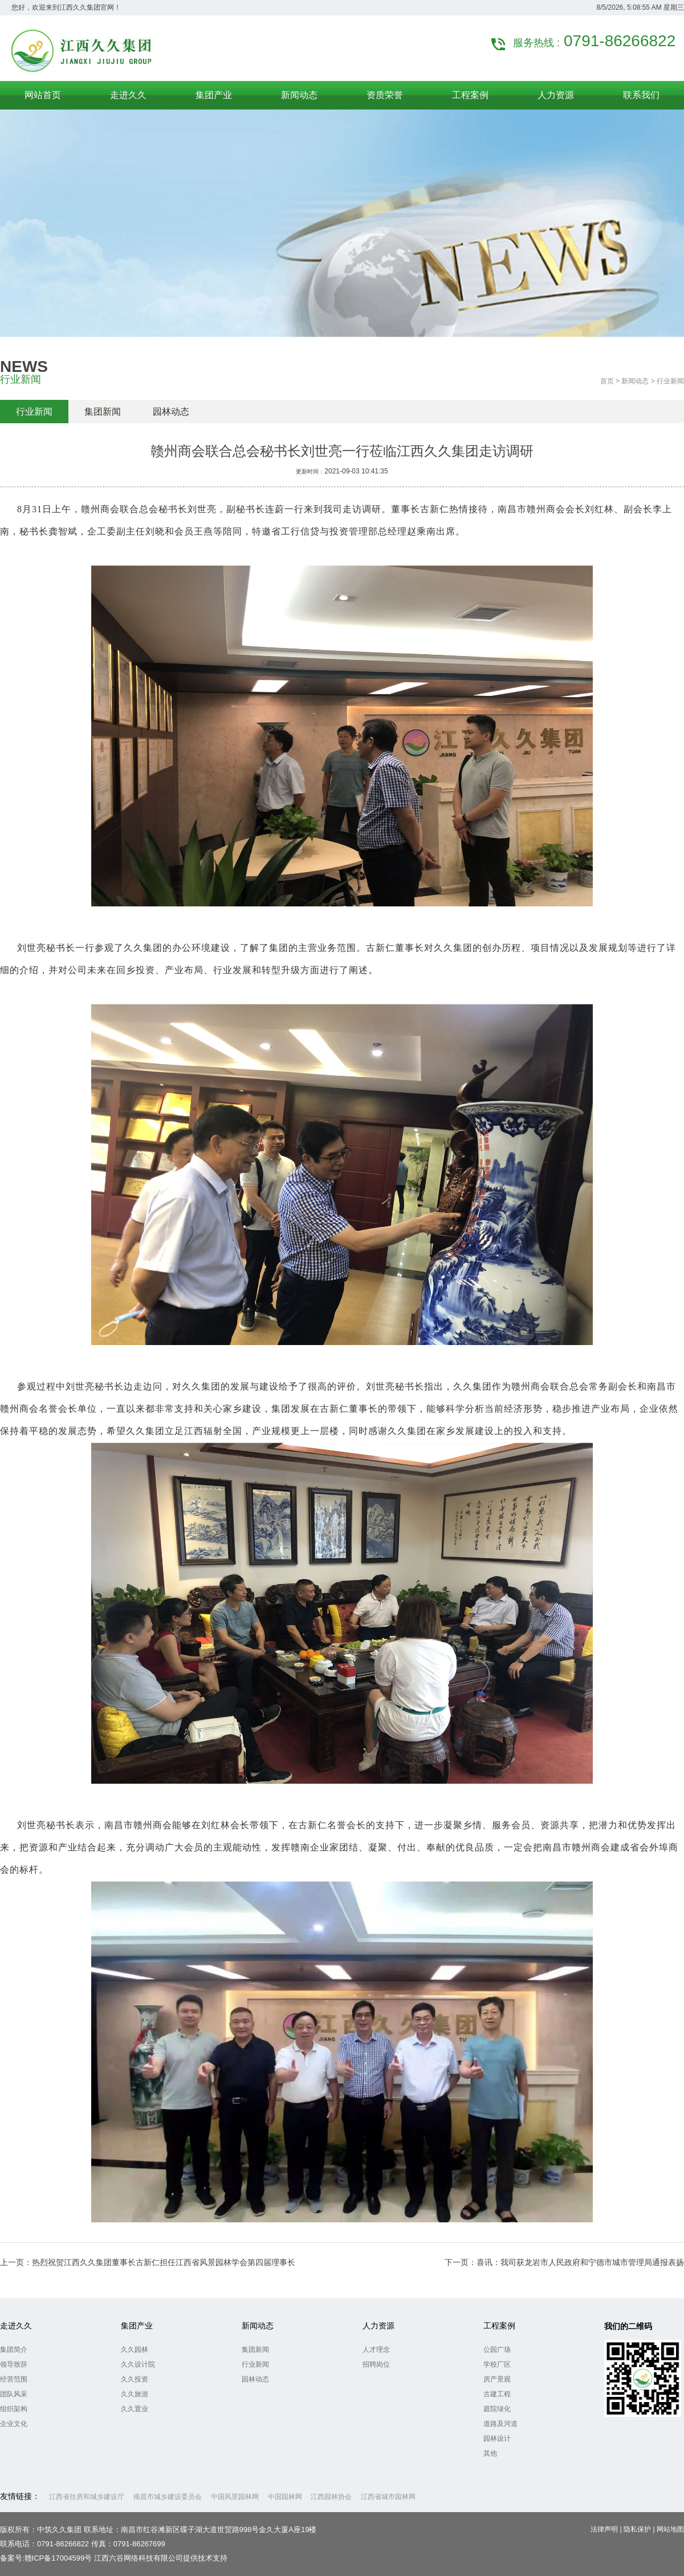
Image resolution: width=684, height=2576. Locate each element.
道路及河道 (500, 2424)
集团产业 (137, 2325)
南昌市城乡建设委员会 (167, 2497)
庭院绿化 (497, 2409)
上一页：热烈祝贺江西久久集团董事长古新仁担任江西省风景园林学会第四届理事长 (147, 2262)
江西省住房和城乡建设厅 (86, 2497)
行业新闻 (34, 411)
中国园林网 (285, 2497)
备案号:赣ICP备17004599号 (46, 2558)
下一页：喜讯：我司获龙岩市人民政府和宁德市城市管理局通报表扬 (564, 2262)
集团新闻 (102, 411)
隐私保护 (637, 2529)
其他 (490, 2453)
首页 (607, 381)
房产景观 (497, 2379)
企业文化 (13, 2424)
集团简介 (13, 2350)
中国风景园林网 (235, 2497)
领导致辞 (13, 2364)
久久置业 (134, 2409)
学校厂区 (497, 2364)
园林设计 (497, 2439)
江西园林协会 (331, 2497)
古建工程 (497, 2394)
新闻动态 (635, 381)
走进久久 (16, 2325)
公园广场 (497, 2350)
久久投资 (134, 2379)
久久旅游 (134, 2394)
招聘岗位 (376, 2364)
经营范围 (13, 2379)
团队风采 (13, 2394)
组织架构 (13, 2409)
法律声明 (604, 2529)
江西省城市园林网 (388, 2497)
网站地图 (670, 2529)
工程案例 (499, 2325)
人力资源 (378, 2325)
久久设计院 (138, 2364)
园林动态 (171, 411)
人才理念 (376, 2350)
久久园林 (134, 2350)
